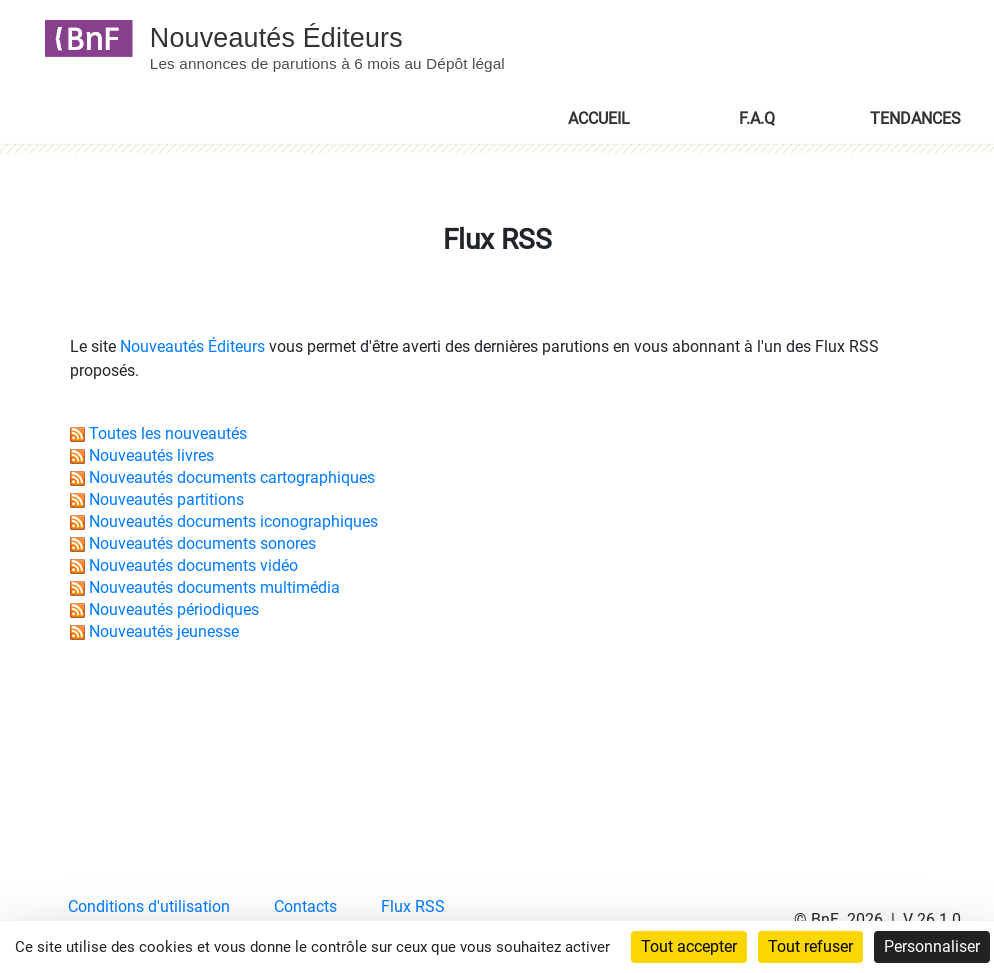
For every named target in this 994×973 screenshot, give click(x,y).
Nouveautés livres (151, 455)
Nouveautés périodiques (174, 609)
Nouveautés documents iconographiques (233, 521)
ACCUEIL (599, 118)
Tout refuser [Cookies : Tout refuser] (810, 946)
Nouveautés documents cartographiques (232, 477)
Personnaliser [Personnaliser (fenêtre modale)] (932, 946)
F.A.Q (757, 118)
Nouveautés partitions (166, 499)
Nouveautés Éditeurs (192, 346)
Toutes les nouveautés (168, 433)
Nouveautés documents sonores (202, 543)
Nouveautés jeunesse (164, 631)
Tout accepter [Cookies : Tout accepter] (689, 946)
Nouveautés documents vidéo (193, 565)
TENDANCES (915, 118)
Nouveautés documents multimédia (214, 587)
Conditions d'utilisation (149, 906)
